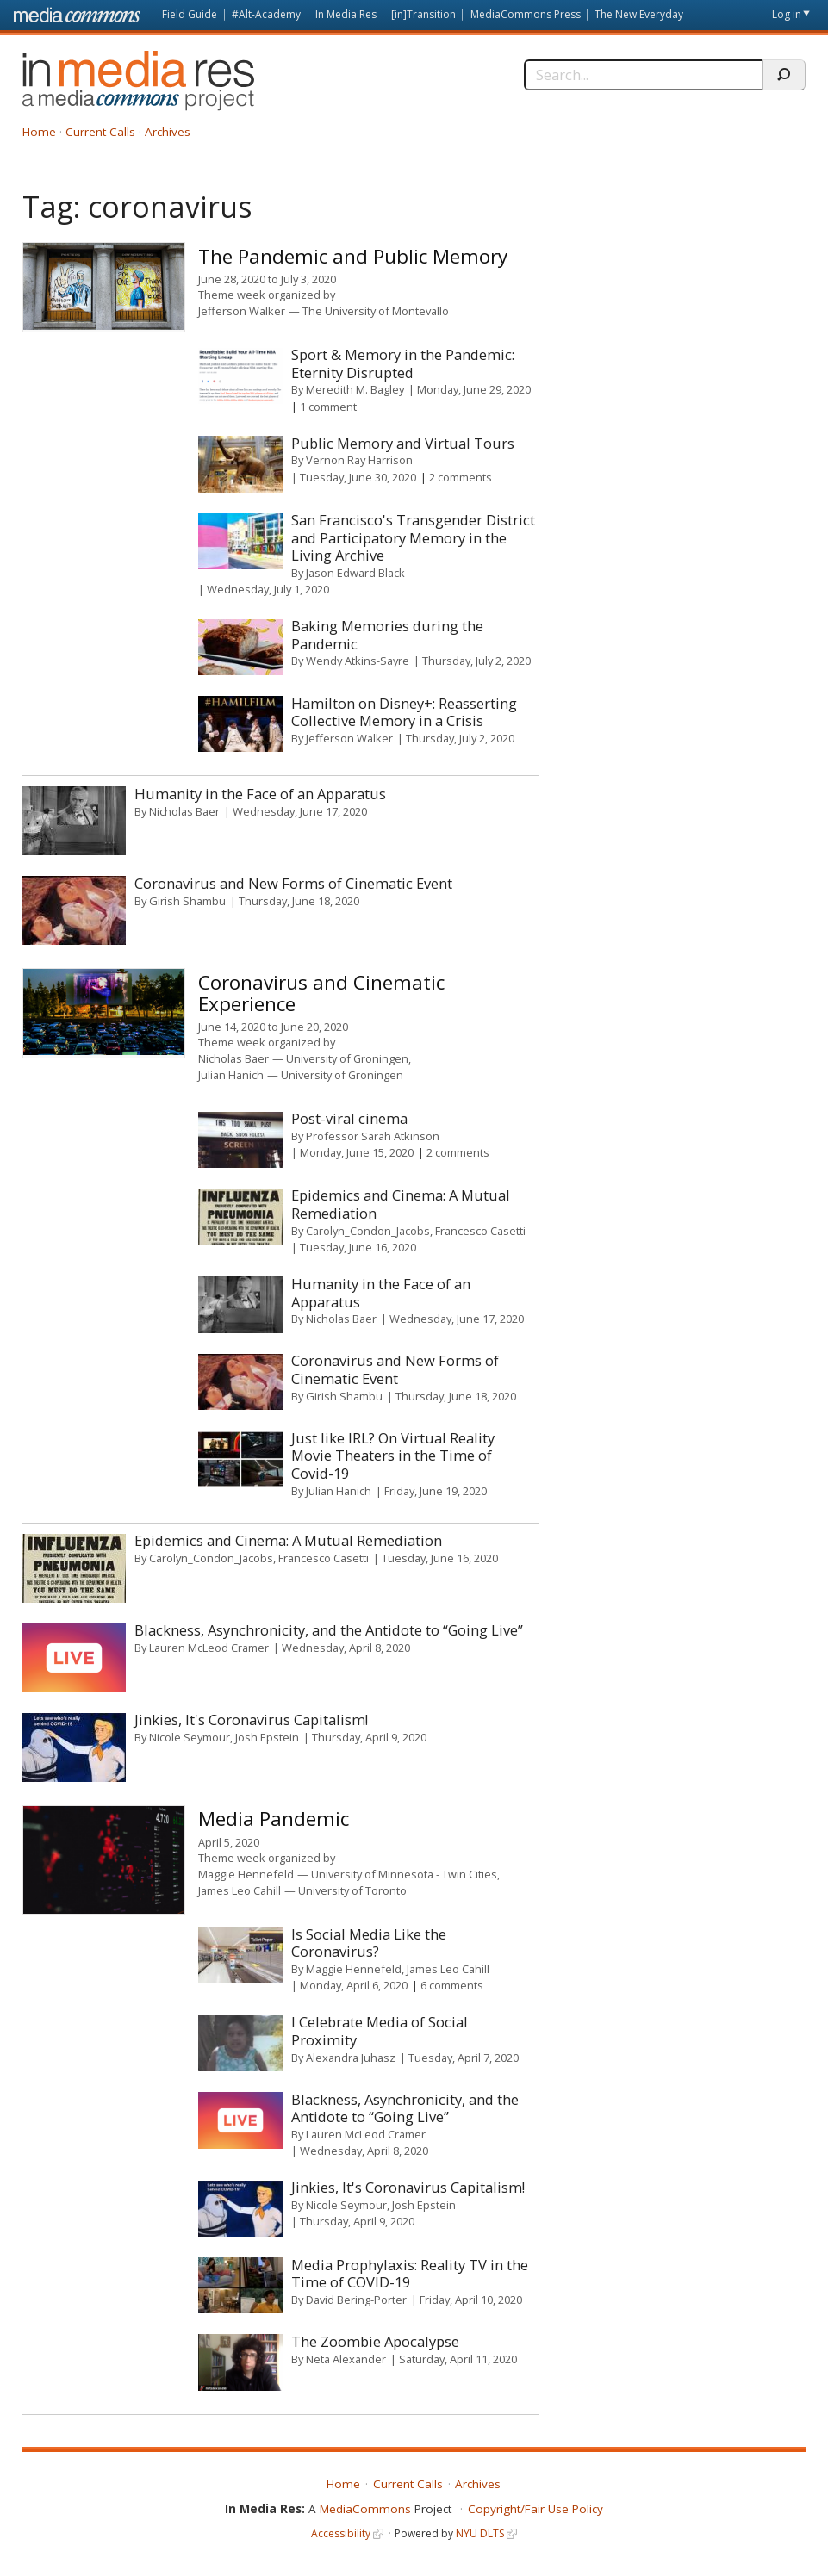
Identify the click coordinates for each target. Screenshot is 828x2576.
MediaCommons (365, 2509)
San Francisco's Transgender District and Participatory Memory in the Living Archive (413, 537)
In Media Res (346, 14)
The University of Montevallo (375, 311)
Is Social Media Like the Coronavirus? (368, 1943)
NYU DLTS (480, 2533)
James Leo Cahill (239, 1890)
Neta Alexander (346, 2359)
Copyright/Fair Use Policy (535, 2509)
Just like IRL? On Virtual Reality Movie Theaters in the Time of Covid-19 (393, 1455)
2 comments (460, 477)
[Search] (643, 74)
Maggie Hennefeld (246, 1874)
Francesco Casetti (480, 1230)
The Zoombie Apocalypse (375, 2341)
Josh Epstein (267, 1737)
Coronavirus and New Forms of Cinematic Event (293, 883)
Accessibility (340, 2533)
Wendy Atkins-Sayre (357, 660)
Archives (167, 132)
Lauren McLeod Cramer (209, 1647)
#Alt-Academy (266, 14)
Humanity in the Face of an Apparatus (260, 794)
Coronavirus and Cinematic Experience (321, 993)
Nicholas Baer (184, 811)
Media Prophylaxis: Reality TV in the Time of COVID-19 (409, 2274)
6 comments (451, 1985)
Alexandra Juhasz (350, 2057)
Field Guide (189, 14)
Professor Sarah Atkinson (372, 1136)
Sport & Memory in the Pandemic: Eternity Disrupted (402, 363)
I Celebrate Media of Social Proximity (379, 2031)
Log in (786, 14)
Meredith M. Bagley (355, 389)
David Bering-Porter (356, 2299)
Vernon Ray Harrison (359, 460)
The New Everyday (639, 14)
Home (39, 132)
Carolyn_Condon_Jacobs (368, 1230)
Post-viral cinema (349, 1118)
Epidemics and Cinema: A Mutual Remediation (400, 1204)
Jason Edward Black (355, 572)
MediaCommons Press (525, 14)
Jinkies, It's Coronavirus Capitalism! (251, 1719)
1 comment (328, 406)
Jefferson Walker (241, 311)
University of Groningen (347, 1058)
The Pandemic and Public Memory (352, 256)
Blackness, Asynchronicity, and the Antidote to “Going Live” (328, 1630)
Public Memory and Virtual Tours (402, 443)
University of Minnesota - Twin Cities (404, 1874)
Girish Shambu (187, 901)
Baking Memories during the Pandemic (387, 635)
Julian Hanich (231, 1075)
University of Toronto (352, 1890)
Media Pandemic (273, 1818)
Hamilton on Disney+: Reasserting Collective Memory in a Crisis (404, 712)
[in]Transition (423, 14)
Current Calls (100, 132)
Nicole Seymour (189, 1737)
